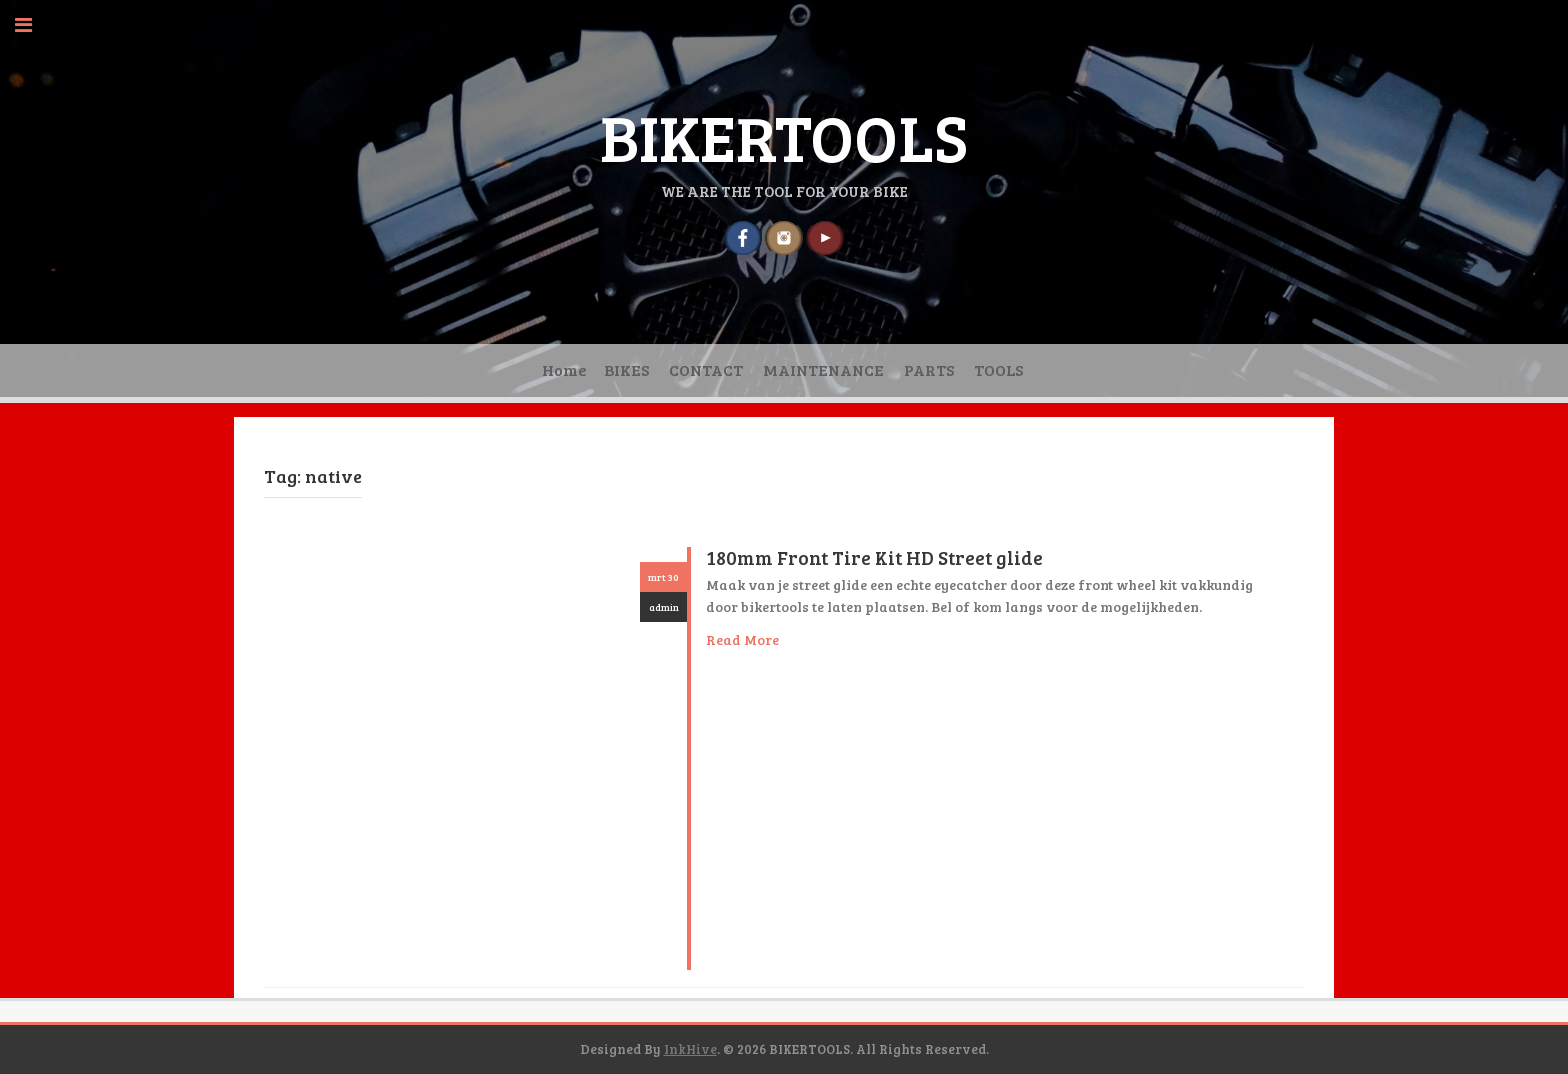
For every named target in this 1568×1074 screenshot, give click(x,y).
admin (664, 607)
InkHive (690, 1049)
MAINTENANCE (823, 369)
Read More (742, 639)
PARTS (929, 369)
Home (564, 369)
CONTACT (706, 369)
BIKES (626, 369)
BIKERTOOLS (784, 136)
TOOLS (998, 369)
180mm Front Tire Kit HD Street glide (874, 557)
